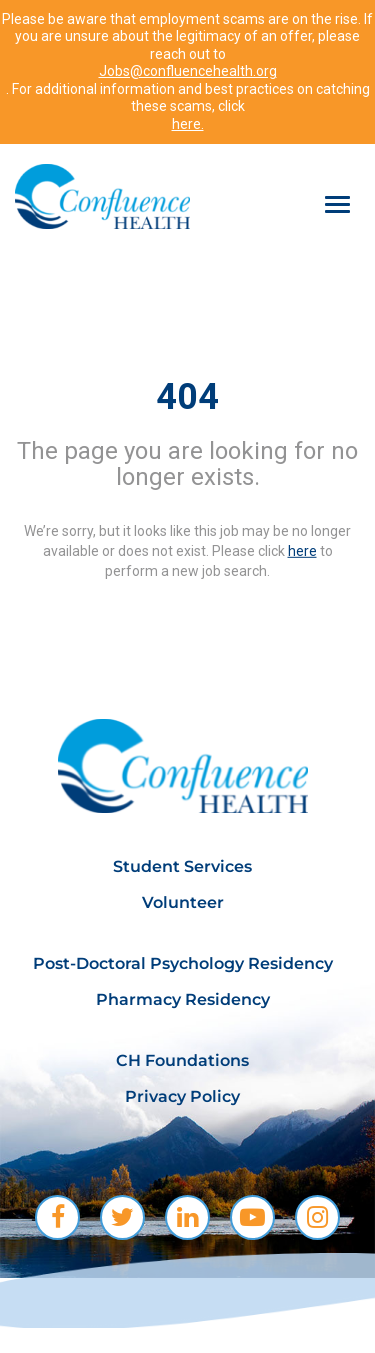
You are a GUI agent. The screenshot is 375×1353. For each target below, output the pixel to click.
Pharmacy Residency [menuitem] (183, 999)
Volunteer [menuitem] (183, 902)
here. (188, 124)
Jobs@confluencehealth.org (188, 71)
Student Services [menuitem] (182, 866)
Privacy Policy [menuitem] (182, 1096)
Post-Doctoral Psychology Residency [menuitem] (183, 963)
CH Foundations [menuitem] (182, 1060)
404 (187, 397)
